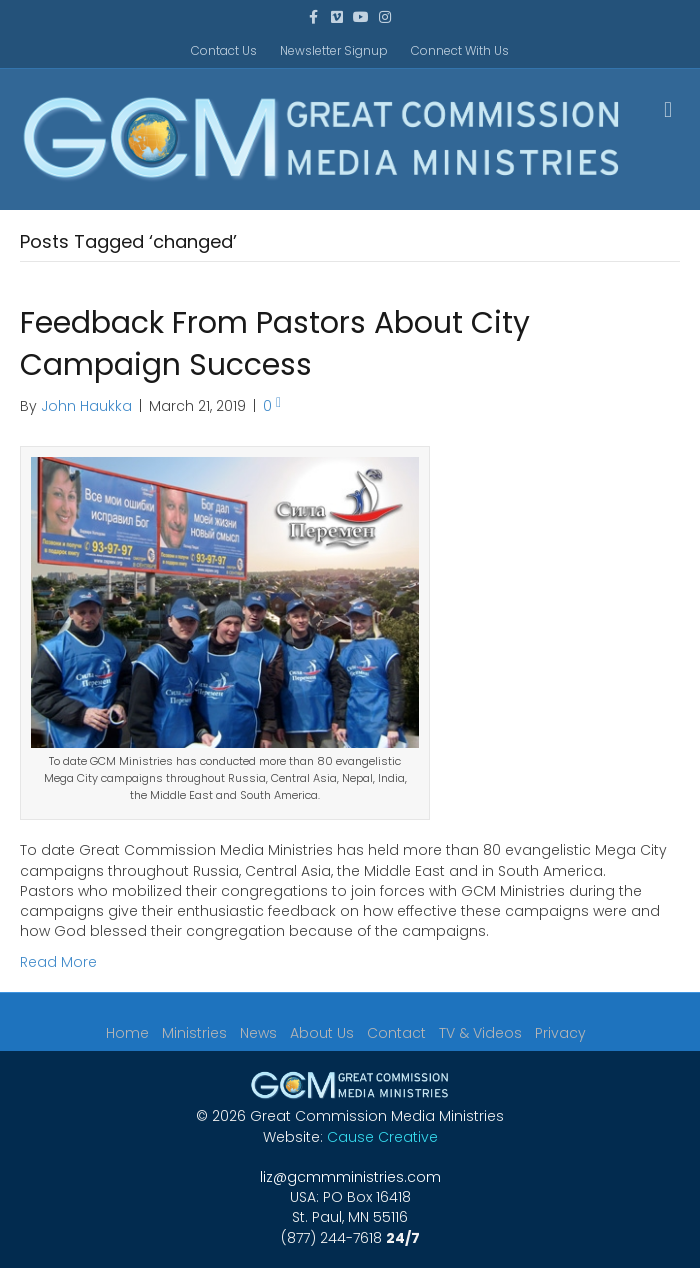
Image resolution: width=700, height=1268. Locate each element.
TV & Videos (480, 1033)
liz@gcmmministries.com (350, 1177)
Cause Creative (382, 1137)
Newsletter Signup (334, 50)
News (258, 1033)
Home (127, 1033)
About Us (322, 1033)
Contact (396, 1033)
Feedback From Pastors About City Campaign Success (275, 344)
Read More (58, 962)
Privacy (560, 1033)
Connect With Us (460, 50)
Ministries (194, 1033)
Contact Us (224, 50)
